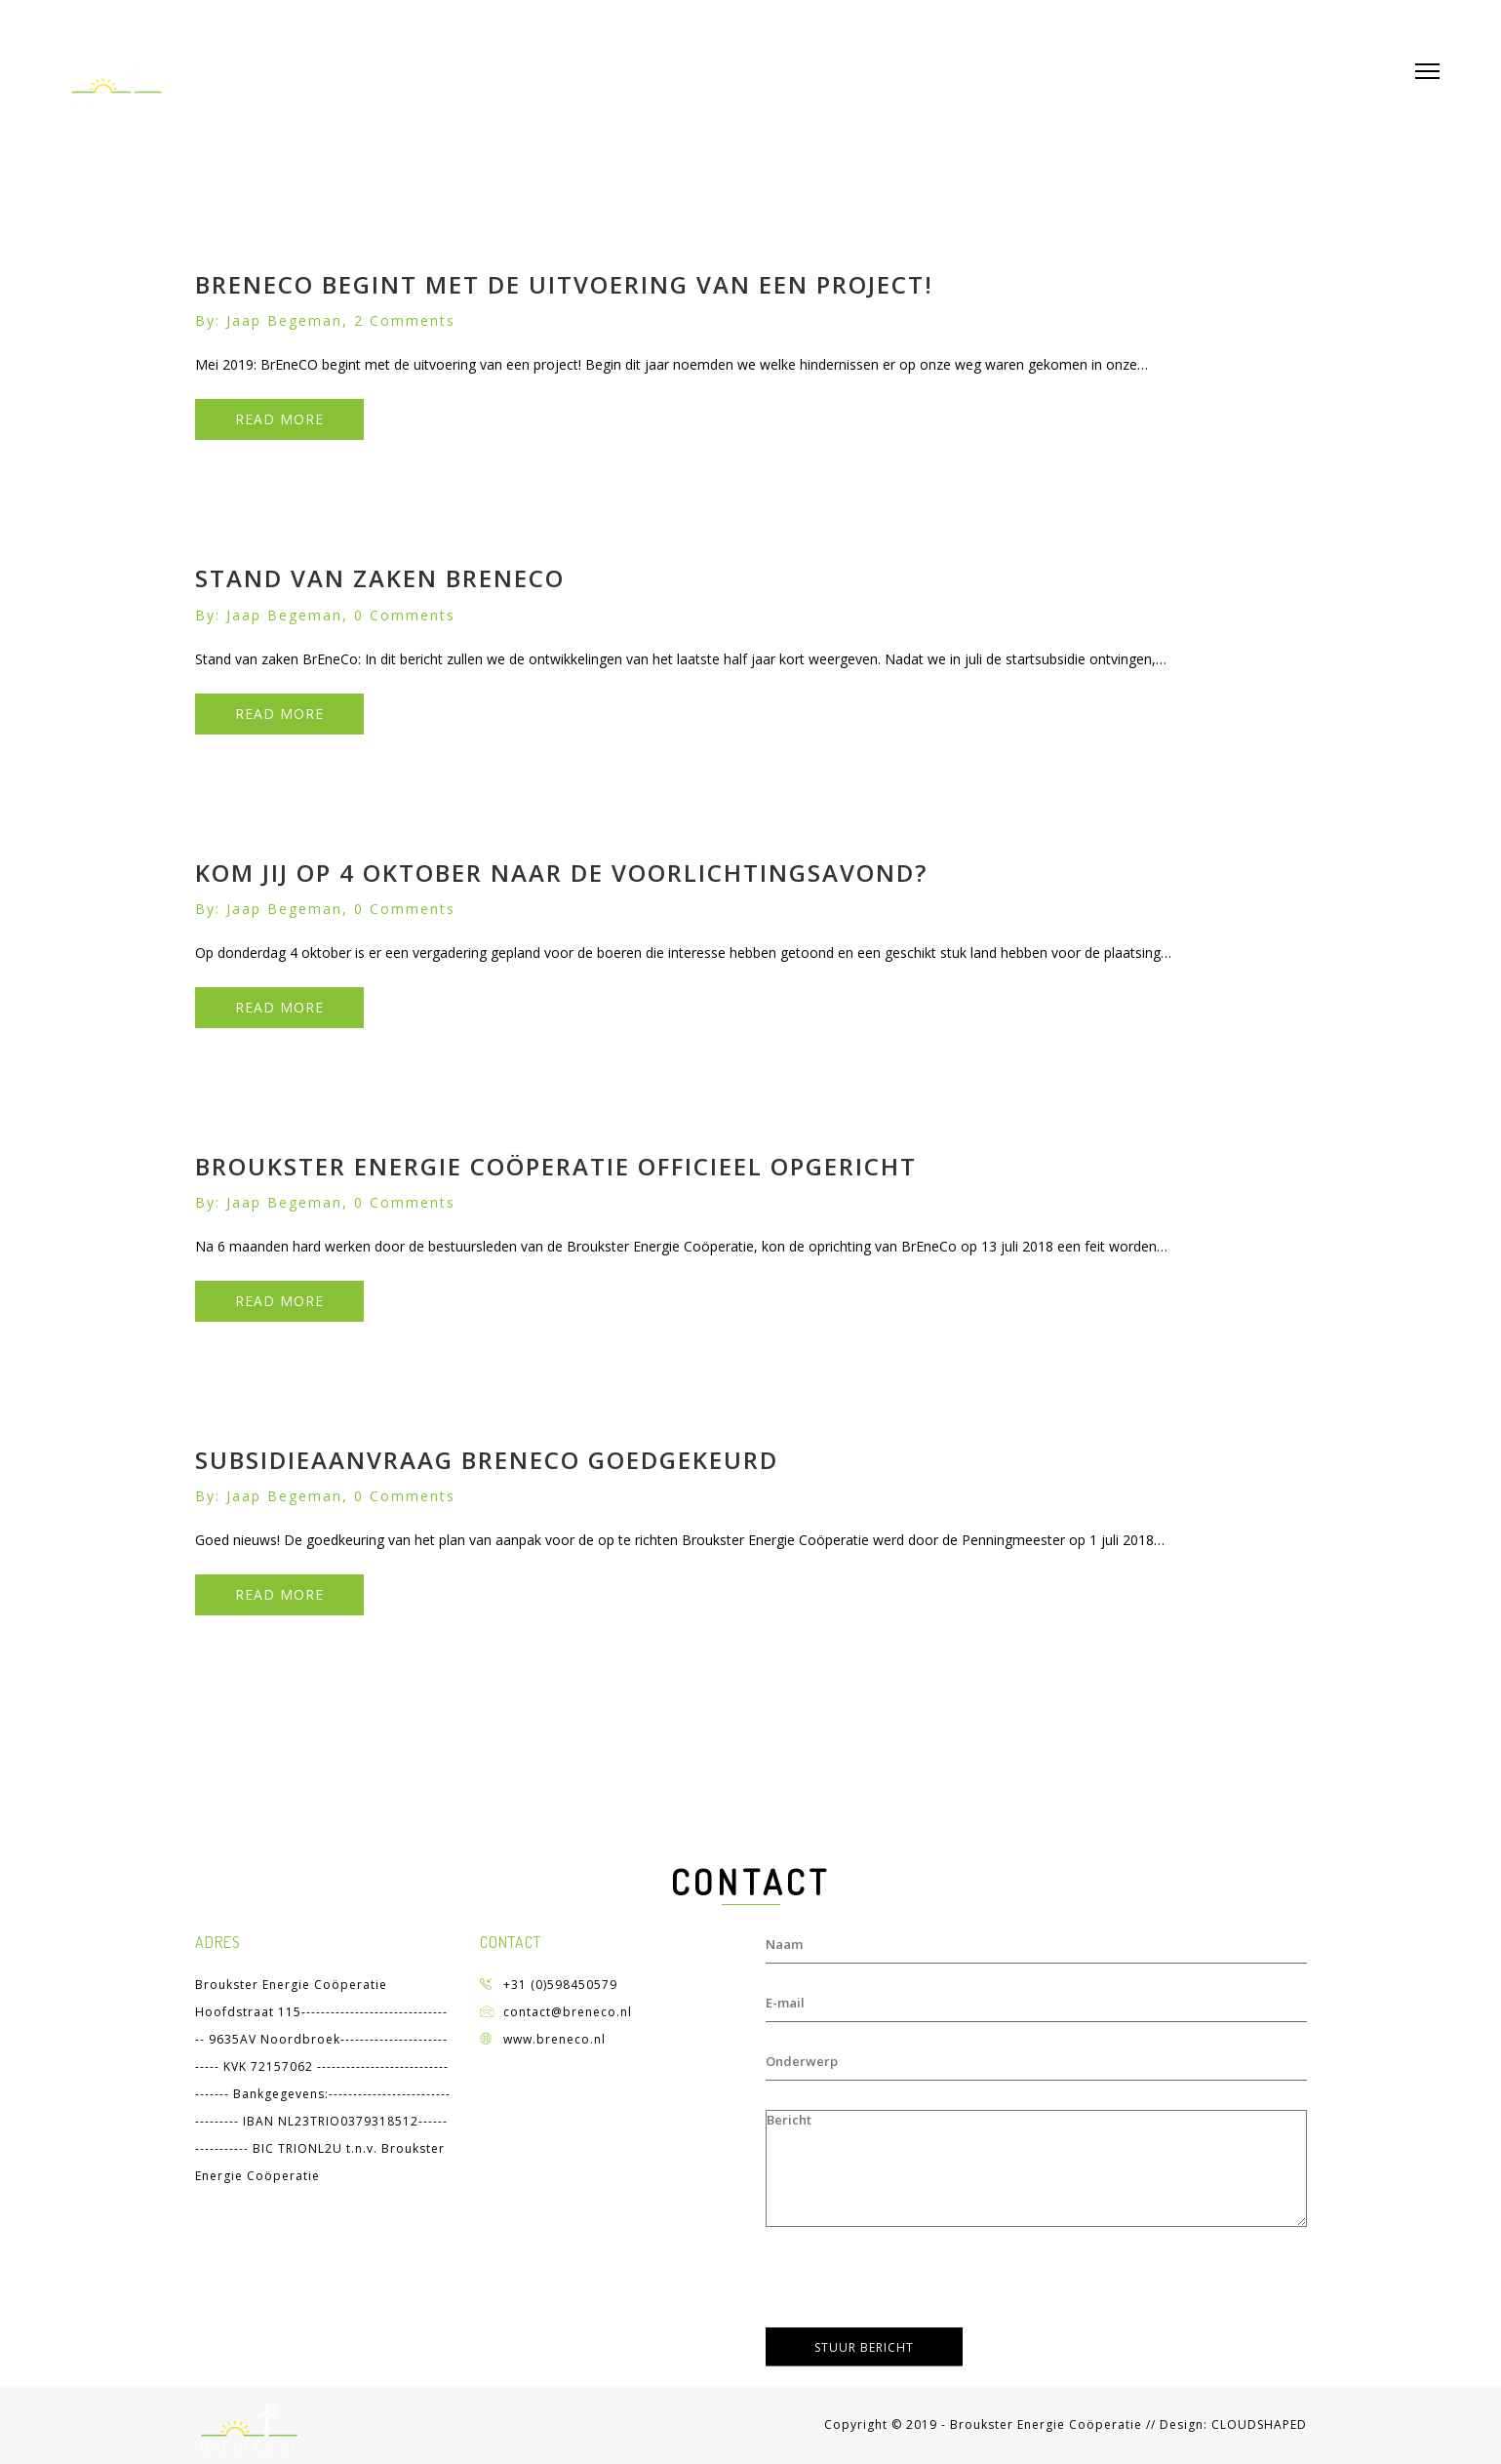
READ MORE (279, 419)
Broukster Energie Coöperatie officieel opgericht (556, 1166)
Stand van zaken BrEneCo (380, 578)
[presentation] (914, 2280)
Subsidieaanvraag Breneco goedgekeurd (486, 1460)
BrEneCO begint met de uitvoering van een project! (564, 284)
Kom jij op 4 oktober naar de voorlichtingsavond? (561, 872)
